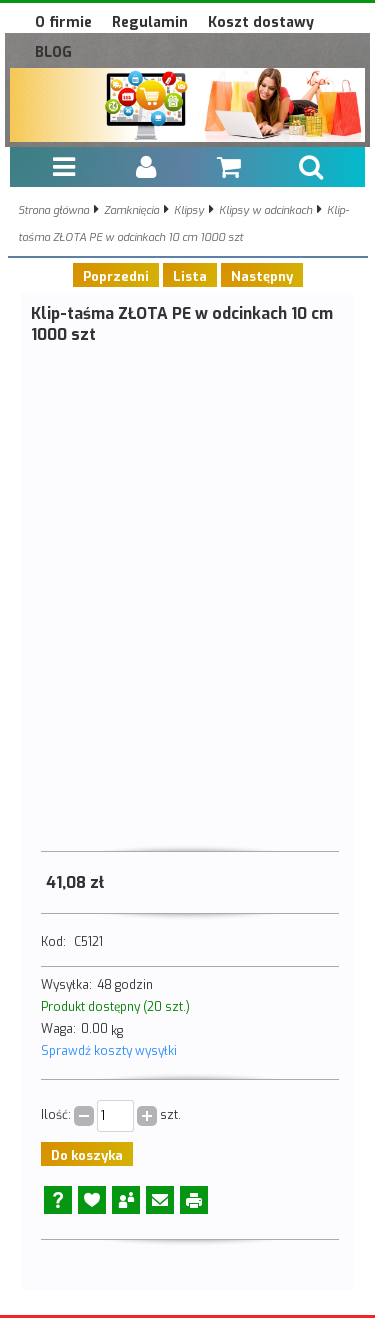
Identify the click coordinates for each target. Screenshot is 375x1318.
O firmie (63, 22)
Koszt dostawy (261, 22)
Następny (262, 276)
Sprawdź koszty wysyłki (109, 1051)
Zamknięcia (131, 210)
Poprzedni (116, 276)
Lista (190, 276)
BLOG (53, 52)
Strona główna (53, 210)
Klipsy (189, 210)
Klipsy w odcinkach (265, 210)
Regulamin (150, 22)
